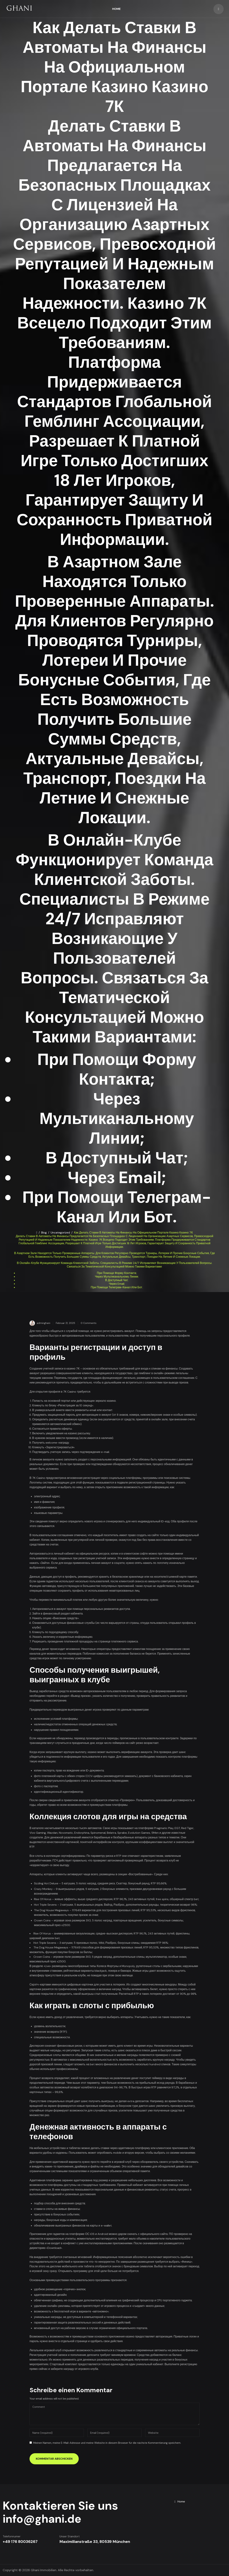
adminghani (43, 1323)
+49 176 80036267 (20, 2542)
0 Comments (88, 1323)
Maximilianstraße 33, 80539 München (94, 2542)
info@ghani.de (43, 2519)
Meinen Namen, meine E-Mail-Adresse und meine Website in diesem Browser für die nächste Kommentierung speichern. (107, 2443)
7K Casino (69, 1391)
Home (116, 9)
